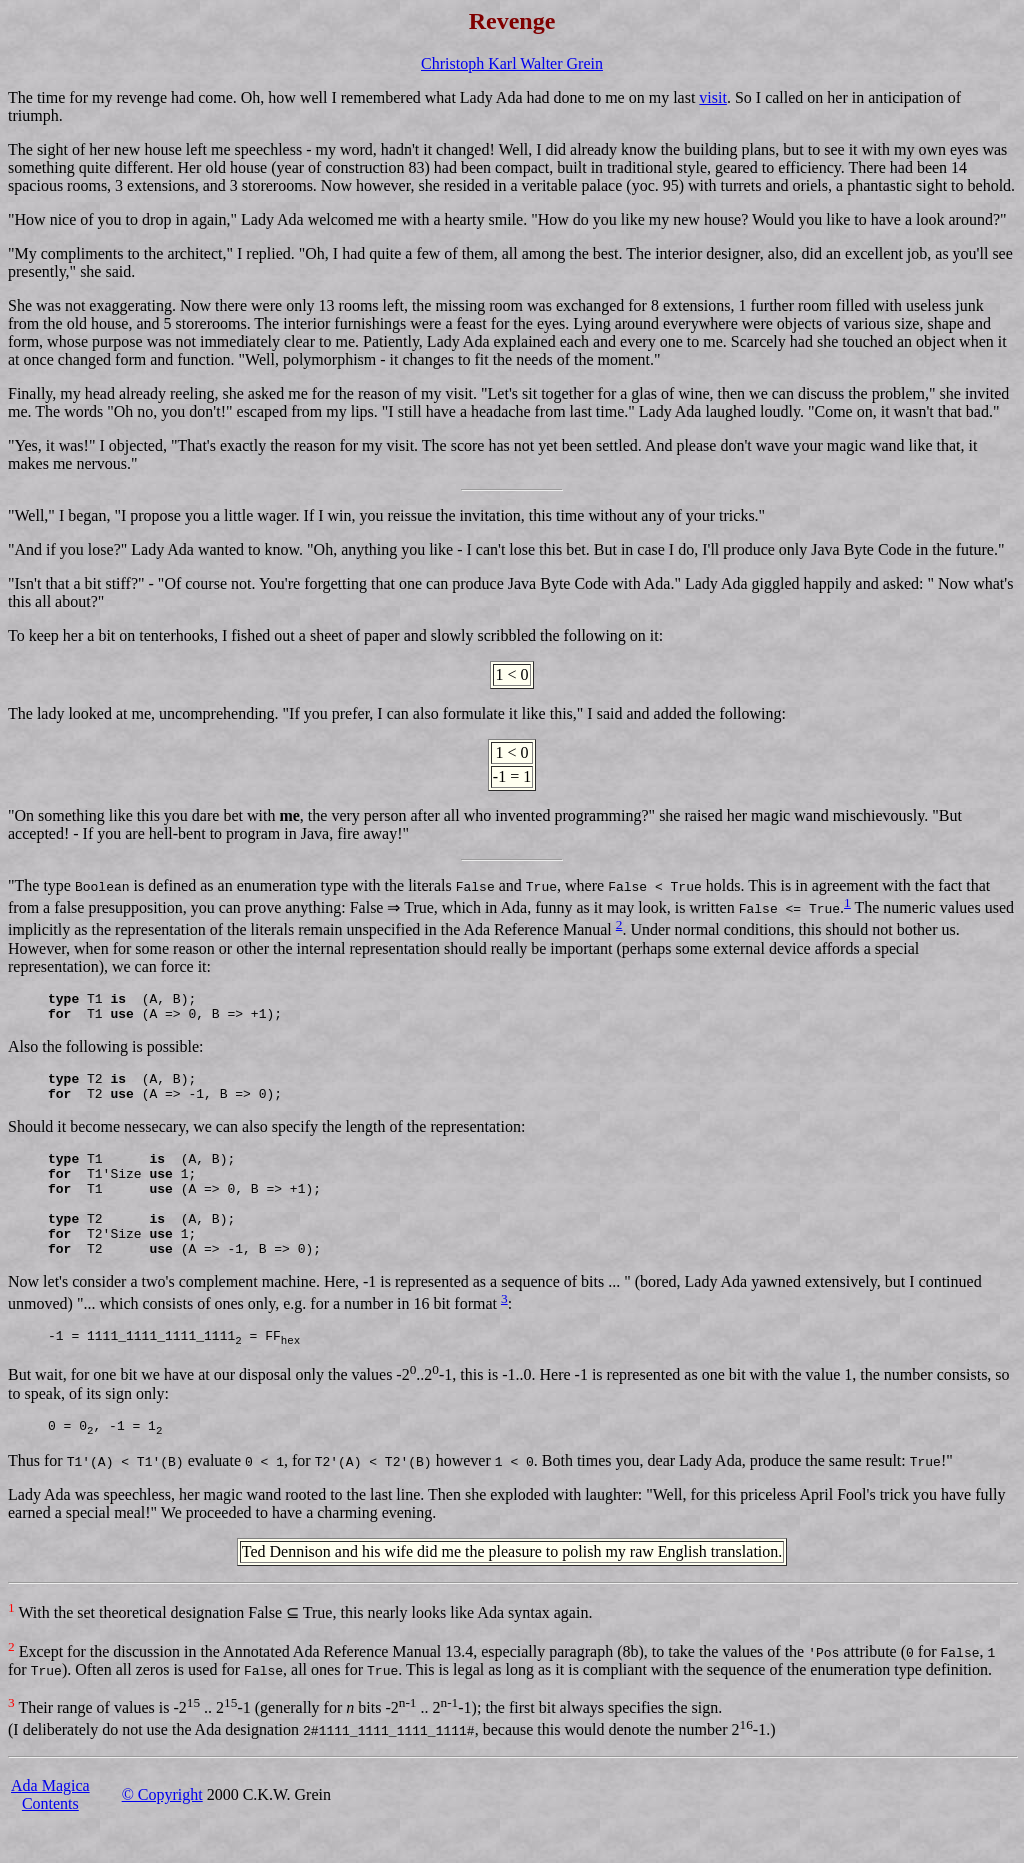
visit (713, 97)
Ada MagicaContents (50, 1833)
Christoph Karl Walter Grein (512, 63)
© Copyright (162, 1833)
